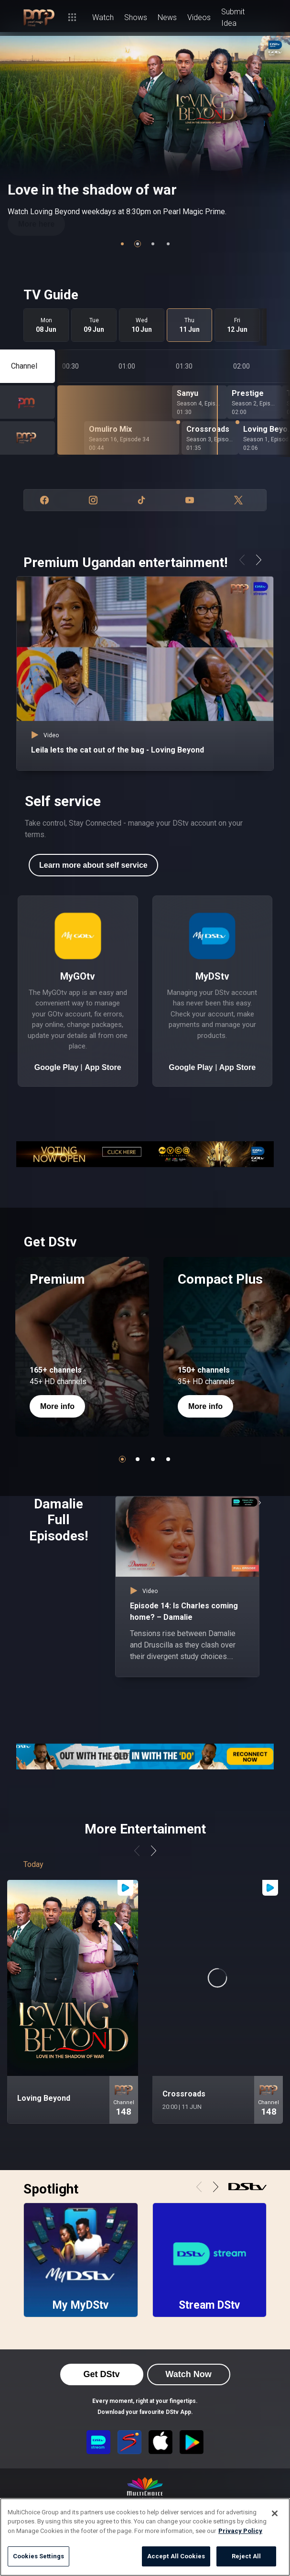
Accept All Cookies (176, 2556)
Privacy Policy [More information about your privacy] (240, 2530)
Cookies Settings (38, 2556)
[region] (145, 2537)
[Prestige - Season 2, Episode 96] (254, 402)
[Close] (274, 2513)
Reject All (246, 2556)
